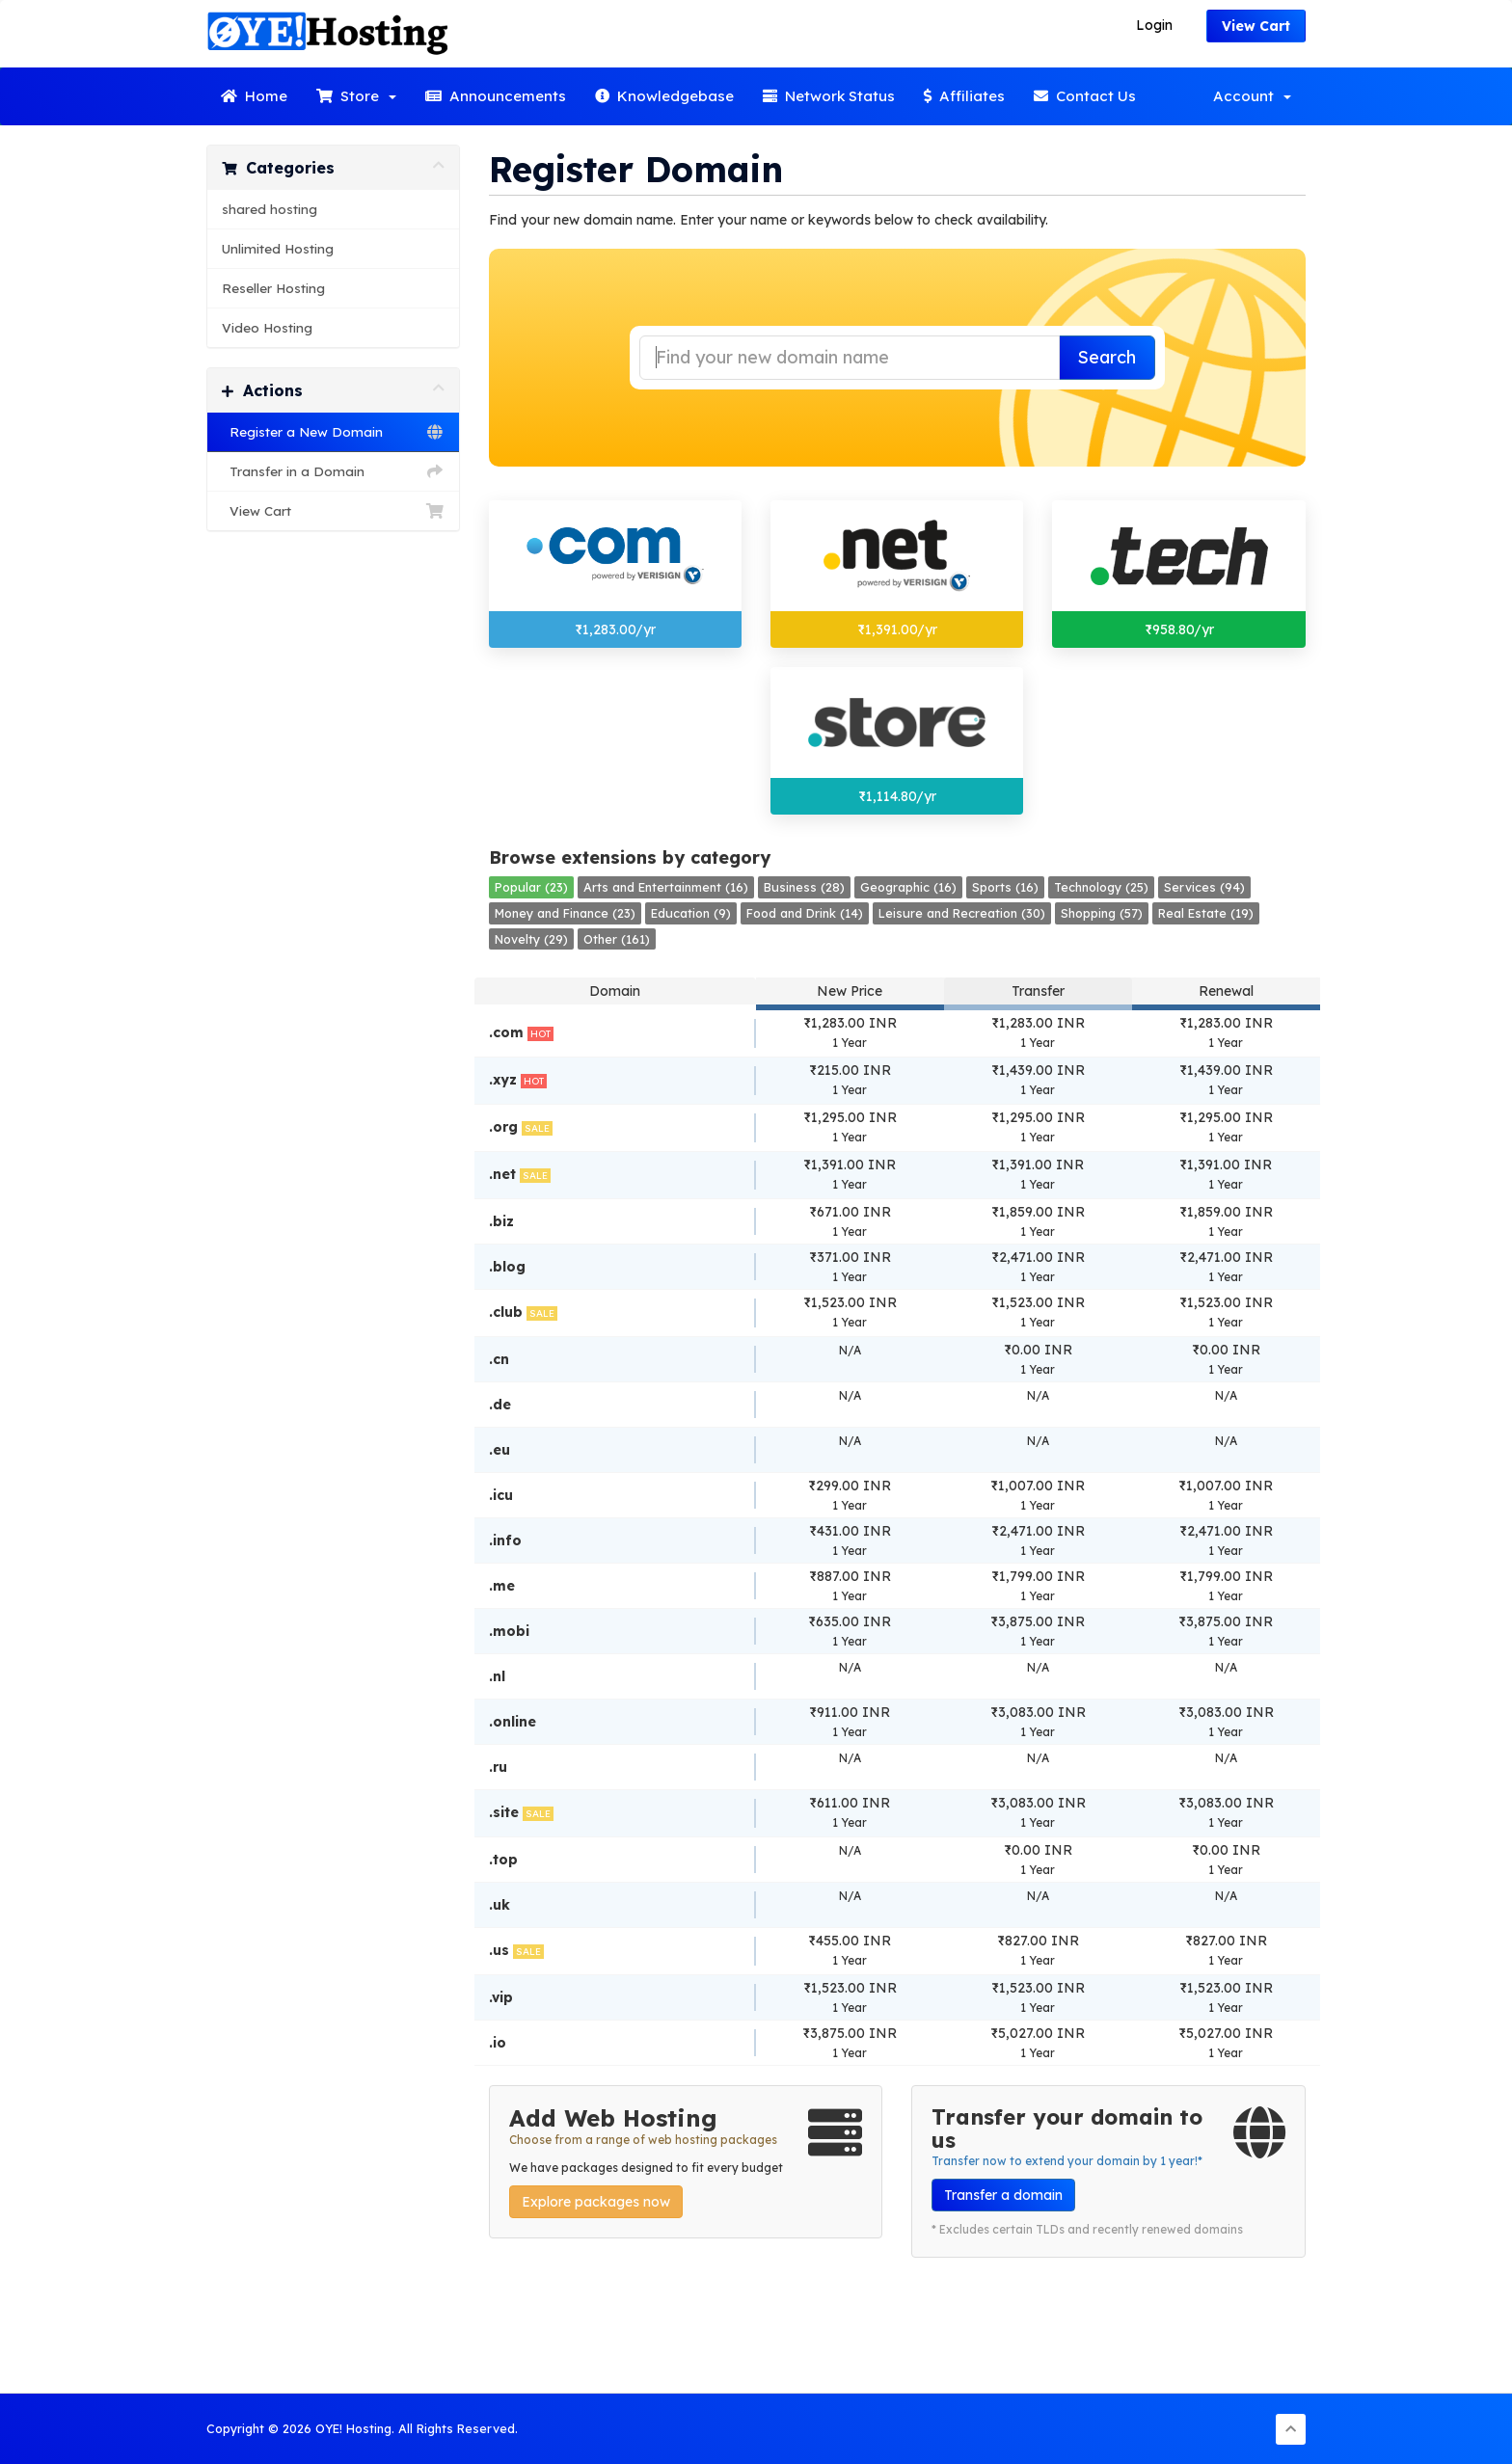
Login (1154, 25)
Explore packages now (596, 2201)
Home (254, 96)
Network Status (829, 96)
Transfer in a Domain (333, 471)
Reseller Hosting (273, 288)
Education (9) (691, 913)
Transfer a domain (1003, 2195)
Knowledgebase (664, 96)
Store (356, 96)
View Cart (1256, 26)
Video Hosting (267, 327)
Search (1106, 357)
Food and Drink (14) (804, 913)
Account (1252, 96)
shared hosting (269, 209)
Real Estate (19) (1206, 913)
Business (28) (804, 887)
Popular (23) (531, 887)
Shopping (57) (1102, 913)
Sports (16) (1005, 887)
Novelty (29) (531, 939)
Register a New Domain (333, 431)
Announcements (495, 96)
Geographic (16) (908, 887)
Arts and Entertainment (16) (665, 887)
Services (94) (1204, 887)
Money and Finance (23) (565, 913)
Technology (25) (1101, 887)
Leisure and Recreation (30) (961, 913)
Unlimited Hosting (278, 248)
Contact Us (1085, 96)
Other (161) (616, 939)
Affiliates (964, 96)
